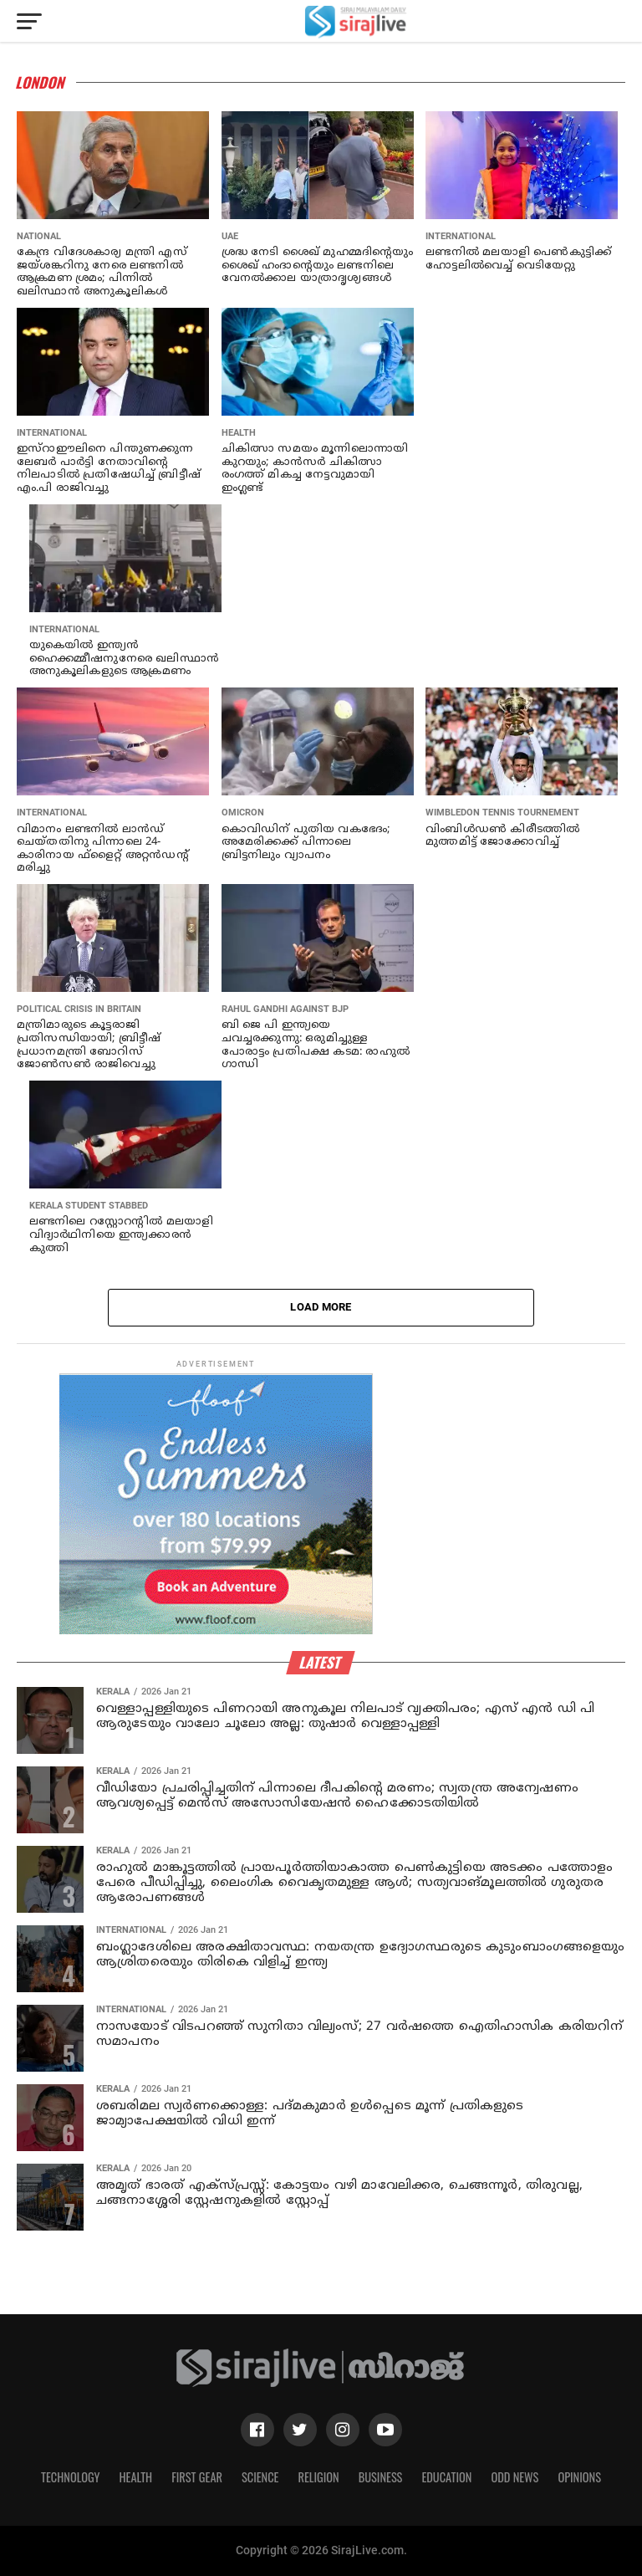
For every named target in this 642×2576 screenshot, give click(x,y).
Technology (70, 2477)
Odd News (514, 2477)
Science (260, 2477)
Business (381, 2477)
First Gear (196, 2477)
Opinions (579, 2477)
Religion (318, 2477)
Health (136, 2477)
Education (446, 2477)
